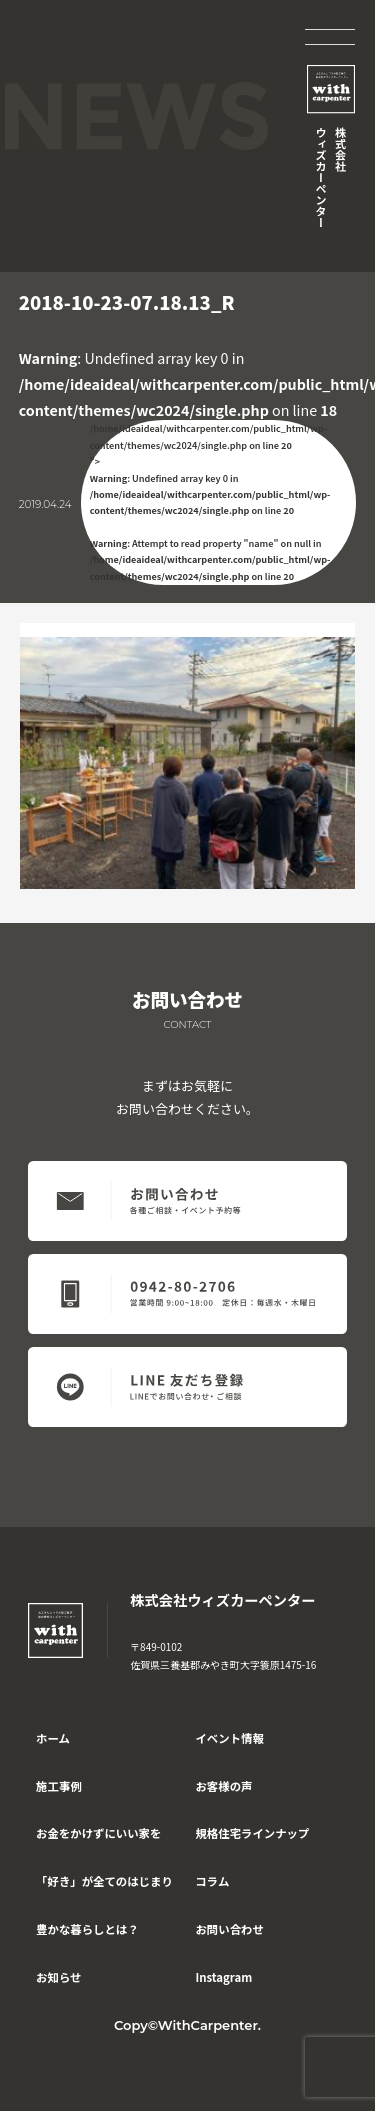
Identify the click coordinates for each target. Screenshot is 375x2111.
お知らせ (58, 1977)
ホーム (53, 1738)
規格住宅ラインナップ (252, 1833)
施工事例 (59, 1786)
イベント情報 (229, 1738)
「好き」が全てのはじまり (104, 1881)
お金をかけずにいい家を (98, 1833)
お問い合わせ (229, 1929)
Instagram (223, 1977)
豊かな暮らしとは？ (87, 1929)
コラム (212, 1881)
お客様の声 (223, 1786)
